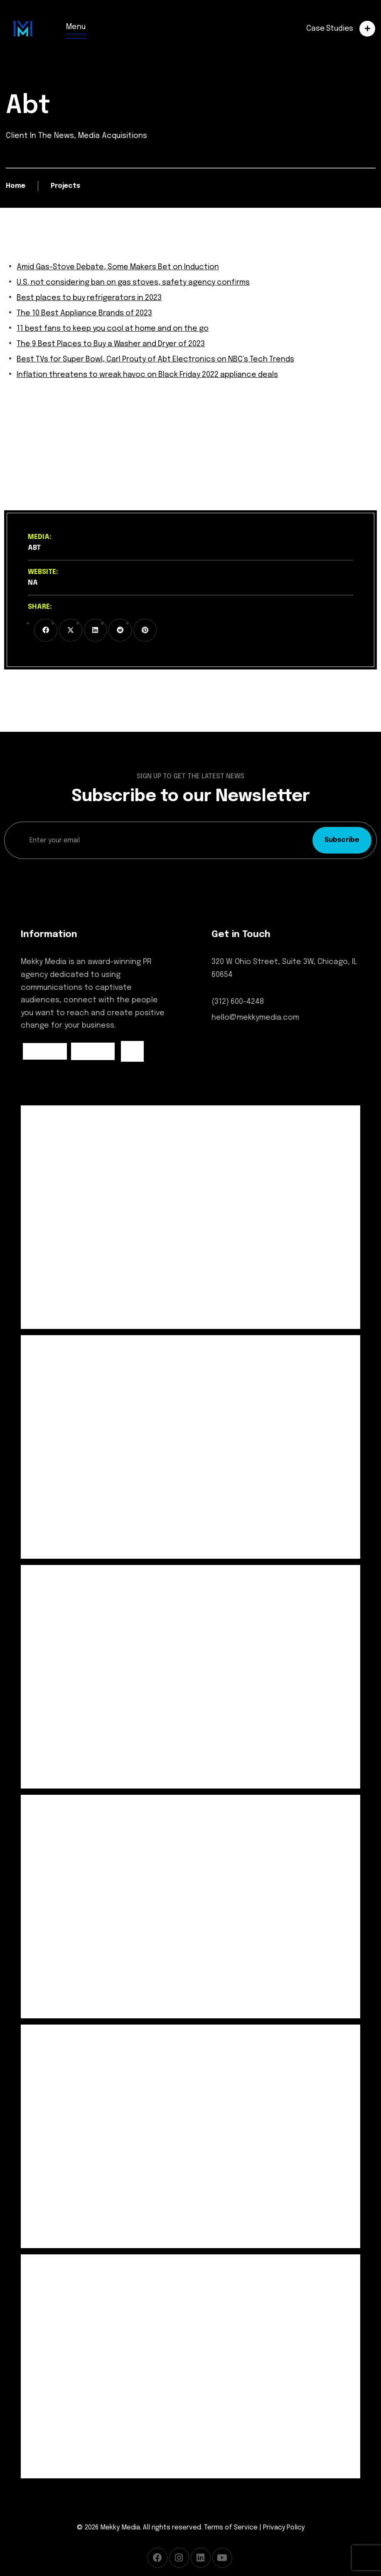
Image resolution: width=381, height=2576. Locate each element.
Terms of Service (231, 2527)
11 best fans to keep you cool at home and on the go (115, 328)
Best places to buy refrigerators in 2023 (91, 298)
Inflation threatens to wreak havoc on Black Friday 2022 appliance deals (150, 375)
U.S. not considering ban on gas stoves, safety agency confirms (135, 282)
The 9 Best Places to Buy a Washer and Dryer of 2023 (113, 344)
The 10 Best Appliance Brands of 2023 (86, 313)
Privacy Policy (284, 2527)
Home (16, 185)
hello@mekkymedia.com (255, 1017)
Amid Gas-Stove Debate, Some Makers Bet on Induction (119, 267)
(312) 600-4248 (237, 1002)
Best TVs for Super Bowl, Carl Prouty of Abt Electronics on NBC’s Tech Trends (159, 359)
